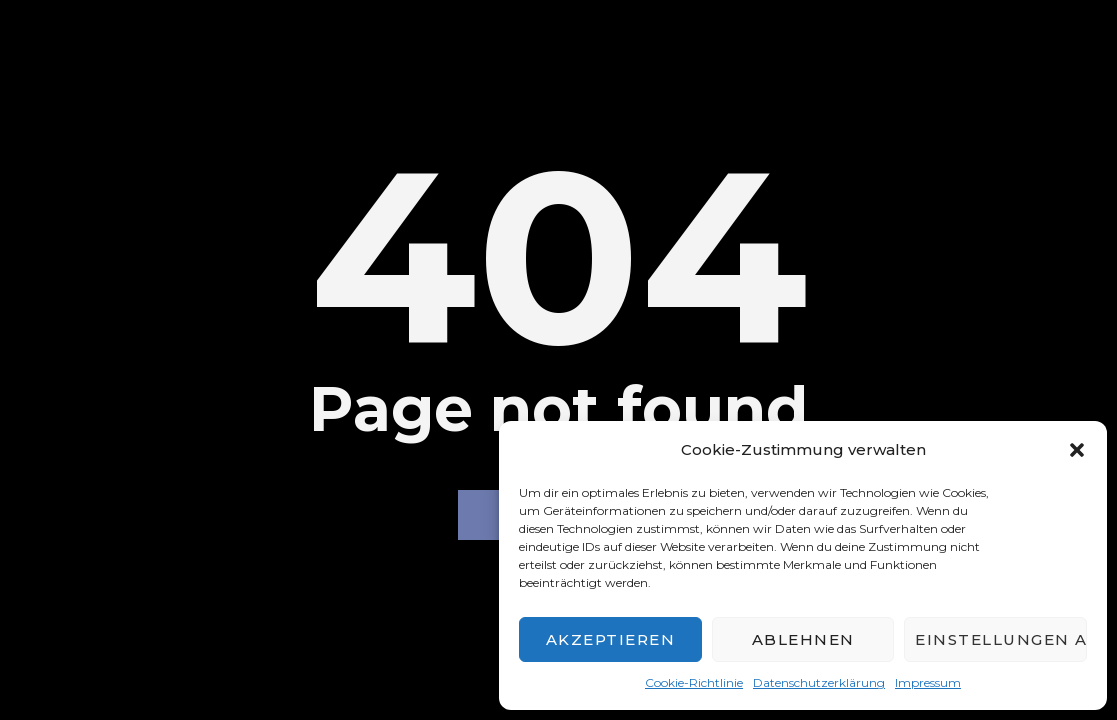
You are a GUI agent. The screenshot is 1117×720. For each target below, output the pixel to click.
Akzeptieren (611, 639)
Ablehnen (803, 639)
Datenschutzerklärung (819, 682)
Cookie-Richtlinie (694, 682)
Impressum (928, 682)
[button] (1077, 450)
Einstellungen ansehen (1001, 639)
